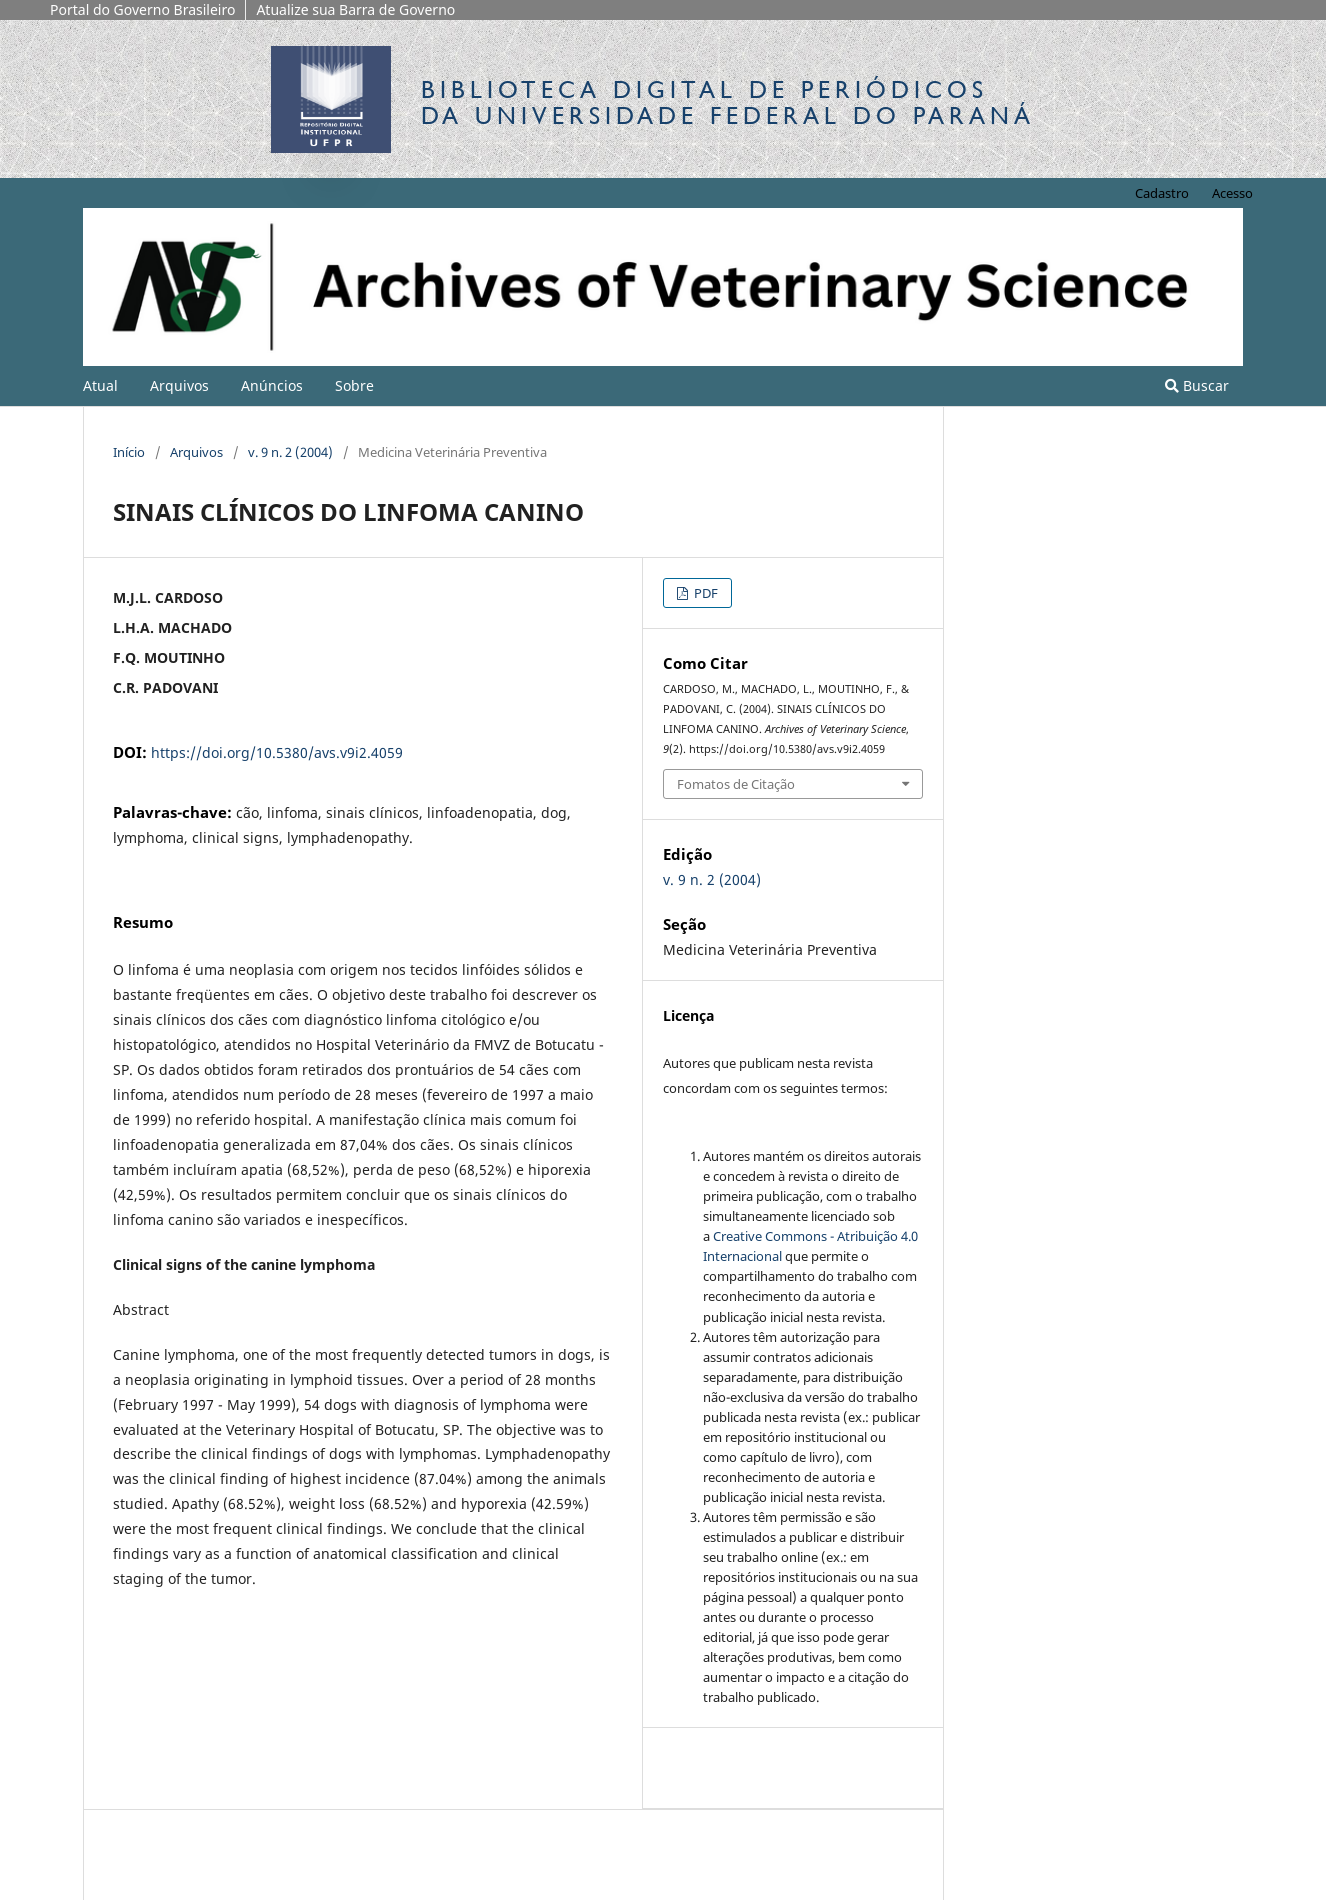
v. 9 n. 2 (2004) (290, 452)
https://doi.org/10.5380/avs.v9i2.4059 (277, 752)
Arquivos (179, 385)
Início (129, 452)
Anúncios (272, 385)
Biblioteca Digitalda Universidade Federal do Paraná (728, 102)
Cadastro (1162, 193)
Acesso (1232, 193)
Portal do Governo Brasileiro (142, 9)
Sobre (354, 385)
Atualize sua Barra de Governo (355, 9)
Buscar (1197, 385)
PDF (704, 593)
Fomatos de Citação (736, 784)
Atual (100, 385)
